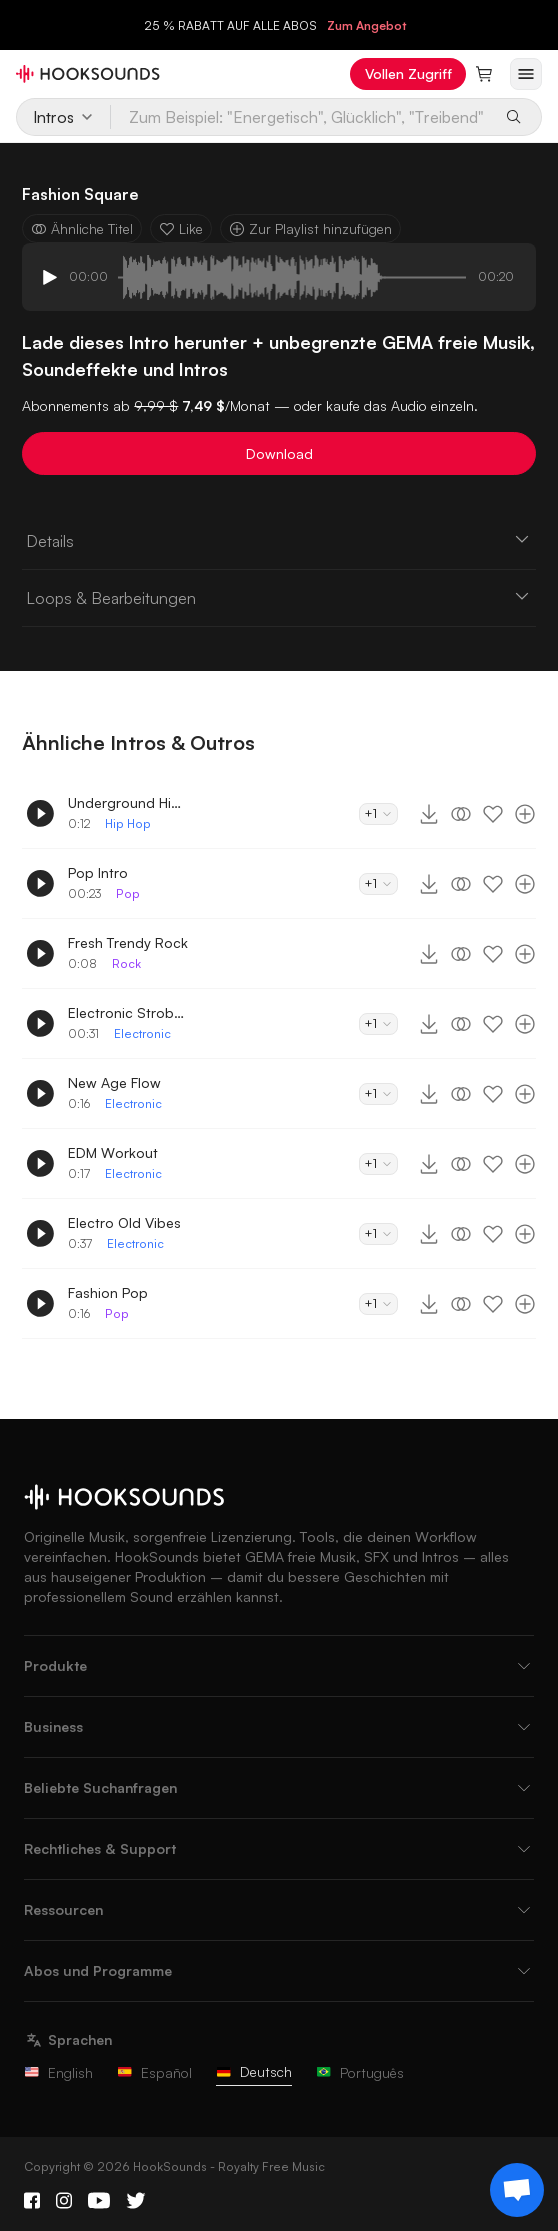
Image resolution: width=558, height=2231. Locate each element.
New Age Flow (114, 1082)
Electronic (142, 1033)
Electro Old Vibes (124, 1222)
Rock (126, 963)
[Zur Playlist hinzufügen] (525, 814)
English (58, 2072)
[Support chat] (517, 2190)
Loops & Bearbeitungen (278, 597)
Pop (128, 893)
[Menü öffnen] (526, 74)
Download (279, 453)
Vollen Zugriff (408, 73)
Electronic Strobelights (128, 1012)
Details (278, 540)
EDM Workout (113, 1152)
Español (154, 2072)
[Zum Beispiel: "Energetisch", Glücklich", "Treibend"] (301, 117)
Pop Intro (98, 872)
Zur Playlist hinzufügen (310, 228)
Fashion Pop (108, 1292)
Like (181, 228)
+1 (378, 813)
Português (360, 2072)
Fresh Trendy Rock (128, 942)
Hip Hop (128, 823)
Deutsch (254, 2071)
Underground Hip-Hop (128, 802)
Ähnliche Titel (82, 228)
